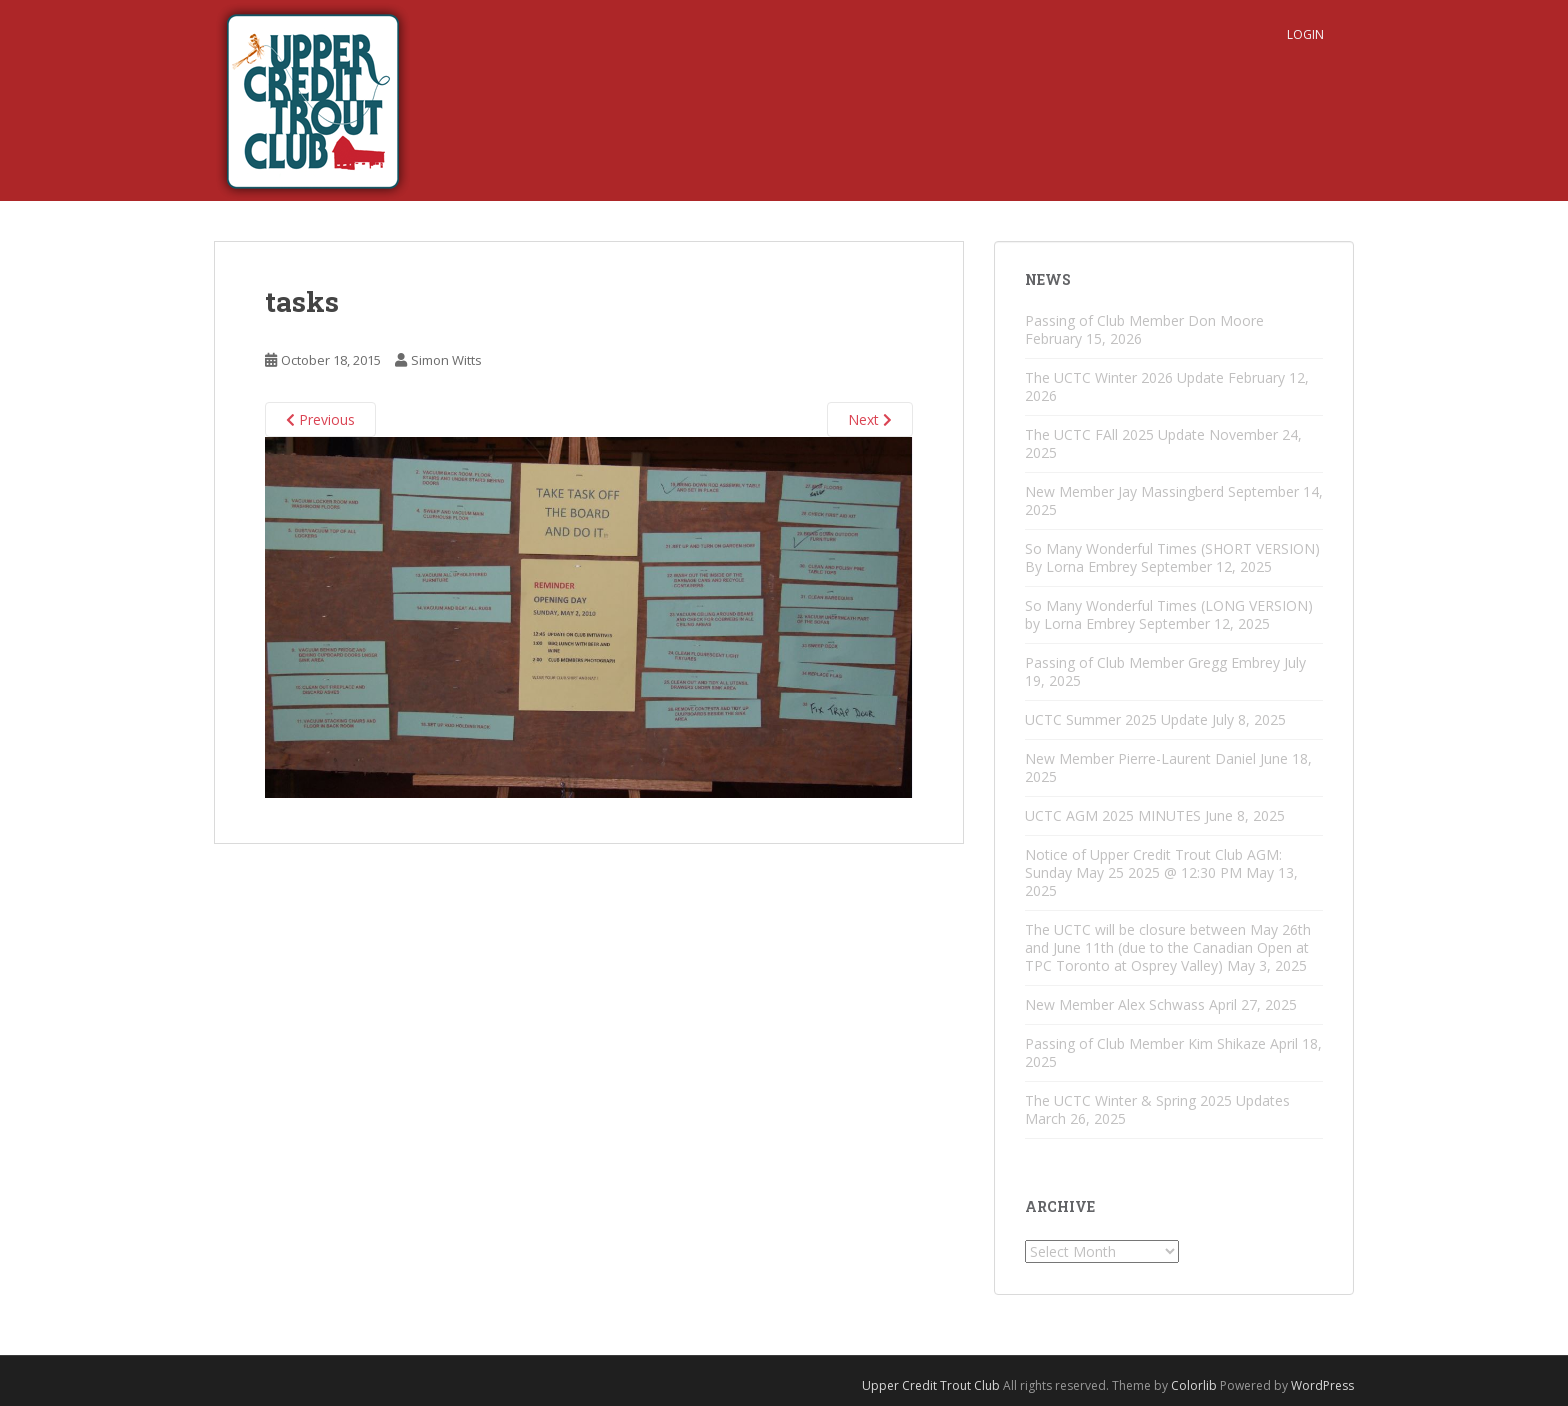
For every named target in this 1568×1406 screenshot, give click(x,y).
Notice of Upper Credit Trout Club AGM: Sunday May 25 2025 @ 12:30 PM (1153, 863)
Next (870, 419)
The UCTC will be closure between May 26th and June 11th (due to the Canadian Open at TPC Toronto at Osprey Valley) (1168, 947)
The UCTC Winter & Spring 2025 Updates (1157, 1100)
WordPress (1322, 1385)
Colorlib (1194, 1385)
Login (1305, 34)
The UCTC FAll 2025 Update (1115, 434)
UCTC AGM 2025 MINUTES (1113, 815)
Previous (320, 419)
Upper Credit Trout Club (931, 1385)
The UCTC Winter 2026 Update (1124, 377)
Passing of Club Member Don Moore (1144, 320)
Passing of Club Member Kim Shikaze (1145, 1043)
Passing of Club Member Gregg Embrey (1152, 662)
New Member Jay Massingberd (1124, 491)
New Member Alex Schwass (1115, 1004)
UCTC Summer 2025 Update (1116, 719)
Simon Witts (446, 360)
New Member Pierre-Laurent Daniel (1140, 758)
